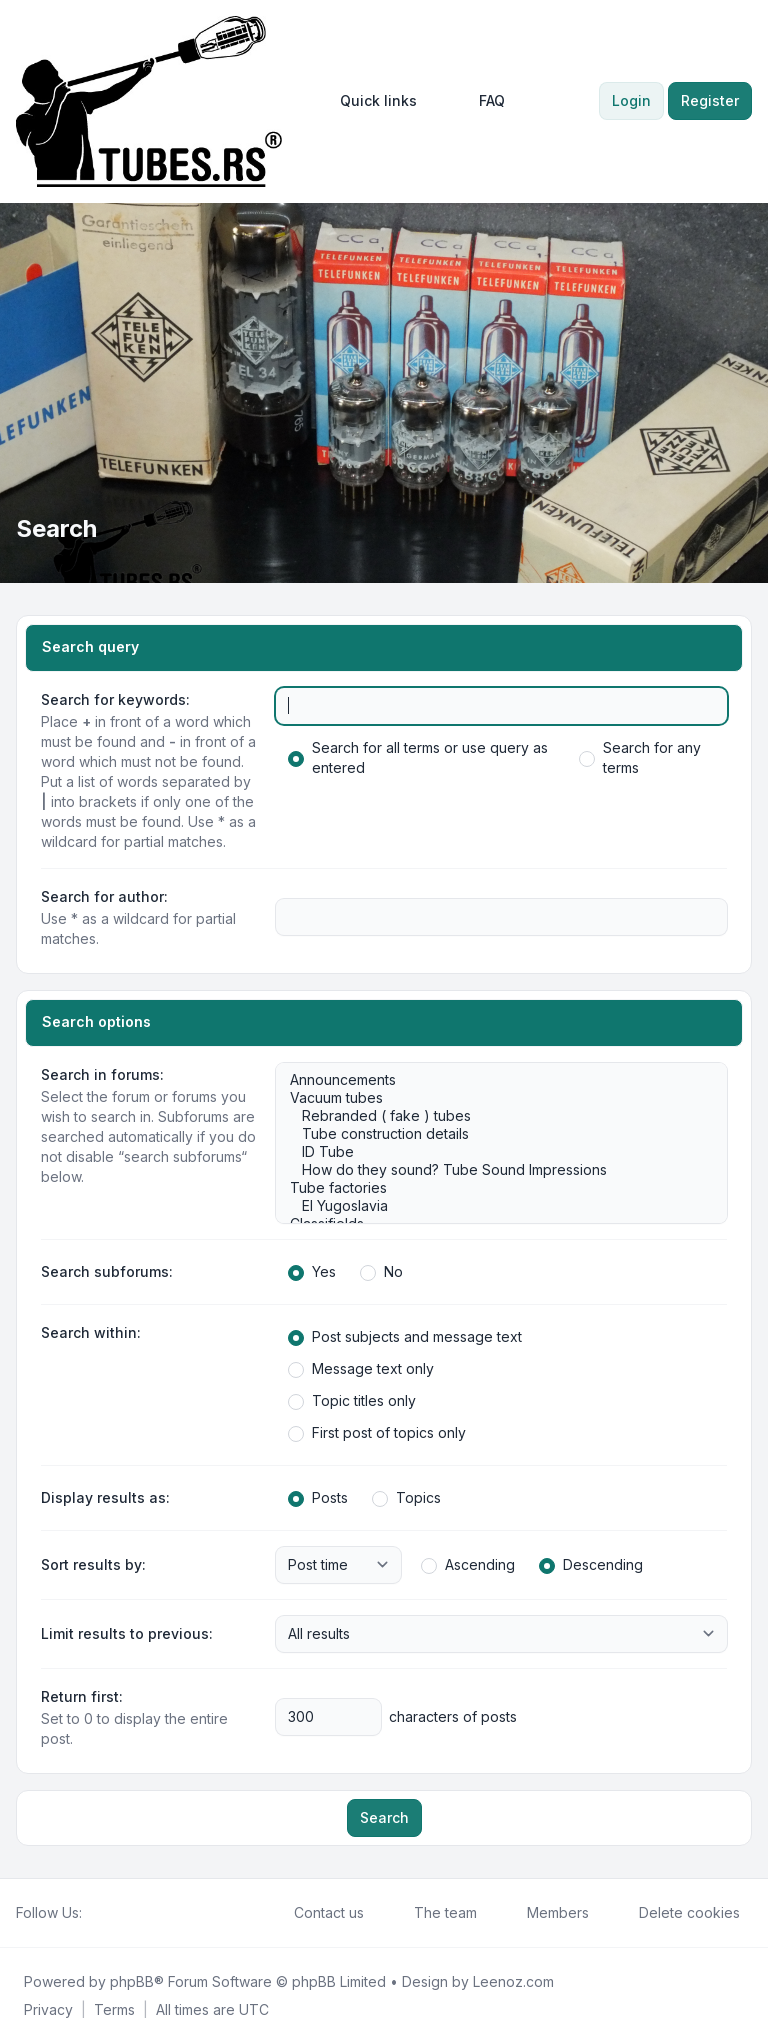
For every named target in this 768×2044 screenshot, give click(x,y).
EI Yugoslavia (491, 1206)
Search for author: (104, 896)
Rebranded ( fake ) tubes (491, 1116)
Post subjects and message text (405, 1337)
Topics (406, 1498)
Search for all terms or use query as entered (418, 757)
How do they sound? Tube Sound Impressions (491, 1170)
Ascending (468, 1565)
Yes (312, 1272)
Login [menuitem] (631, 100)
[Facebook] (94, 1913)
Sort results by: (93, 1564)
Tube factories (491, 1188)
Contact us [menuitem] (316, 1913)
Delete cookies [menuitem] (676, 1913)
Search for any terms (640, 757)
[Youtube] (126, 1913)
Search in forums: (102, 1074)
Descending (591, 1565)
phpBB (132, 1981)
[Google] (142, 1913)
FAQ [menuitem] (479, 101)
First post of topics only (377, 1433)
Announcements (491, 1080)
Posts (318, 1498)
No (381, 1272)
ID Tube (491, 1152)
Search (384, 1817)
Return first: (82, 1696)
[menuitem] (369, 101)
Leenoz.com (513, 1981)
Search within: (91, 1332)
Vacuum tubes (491, 1098)
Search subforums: (107, 1271)
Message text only (361, 1369)
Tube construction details (491, 1134)
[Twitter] (110, 1913)
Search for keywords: (115, 699)
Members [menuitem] (545, 1913)
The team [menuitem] (432, 1913)
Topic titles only (352, 1401)
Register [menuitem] (710, 100)
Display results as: (105, 1497)
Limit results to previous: (127, 1633)
